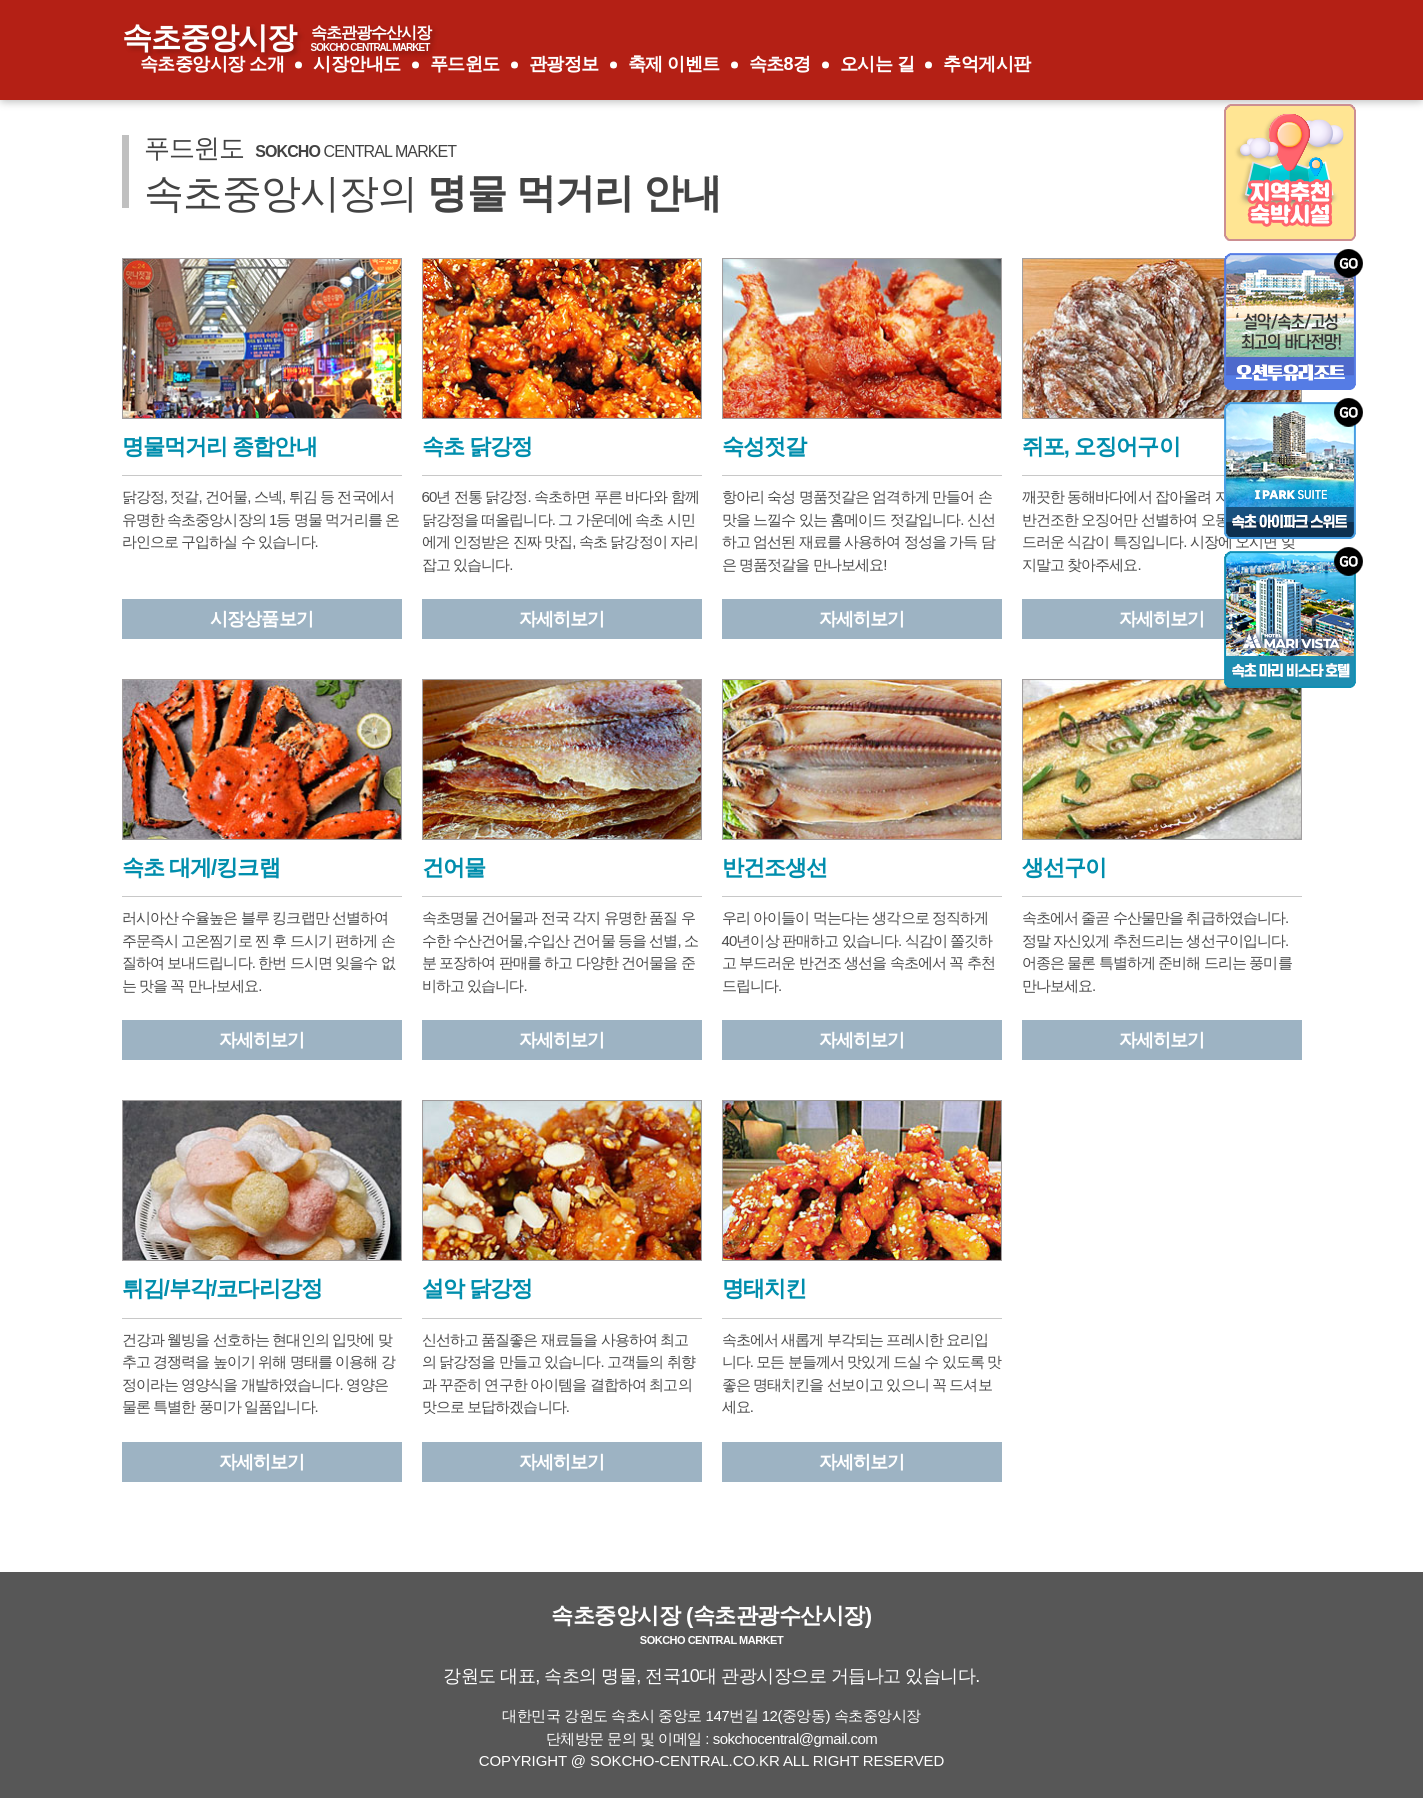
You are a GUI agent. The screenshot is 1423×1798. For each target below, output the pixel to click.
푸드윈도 (465, 64)
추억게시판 (987, 64)
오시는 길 (877, 64)
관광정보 (564, 64)
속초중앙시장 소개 (212, 64)
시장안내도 (357, 64)
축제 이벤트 (674, 64)
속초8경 (780, 64)
